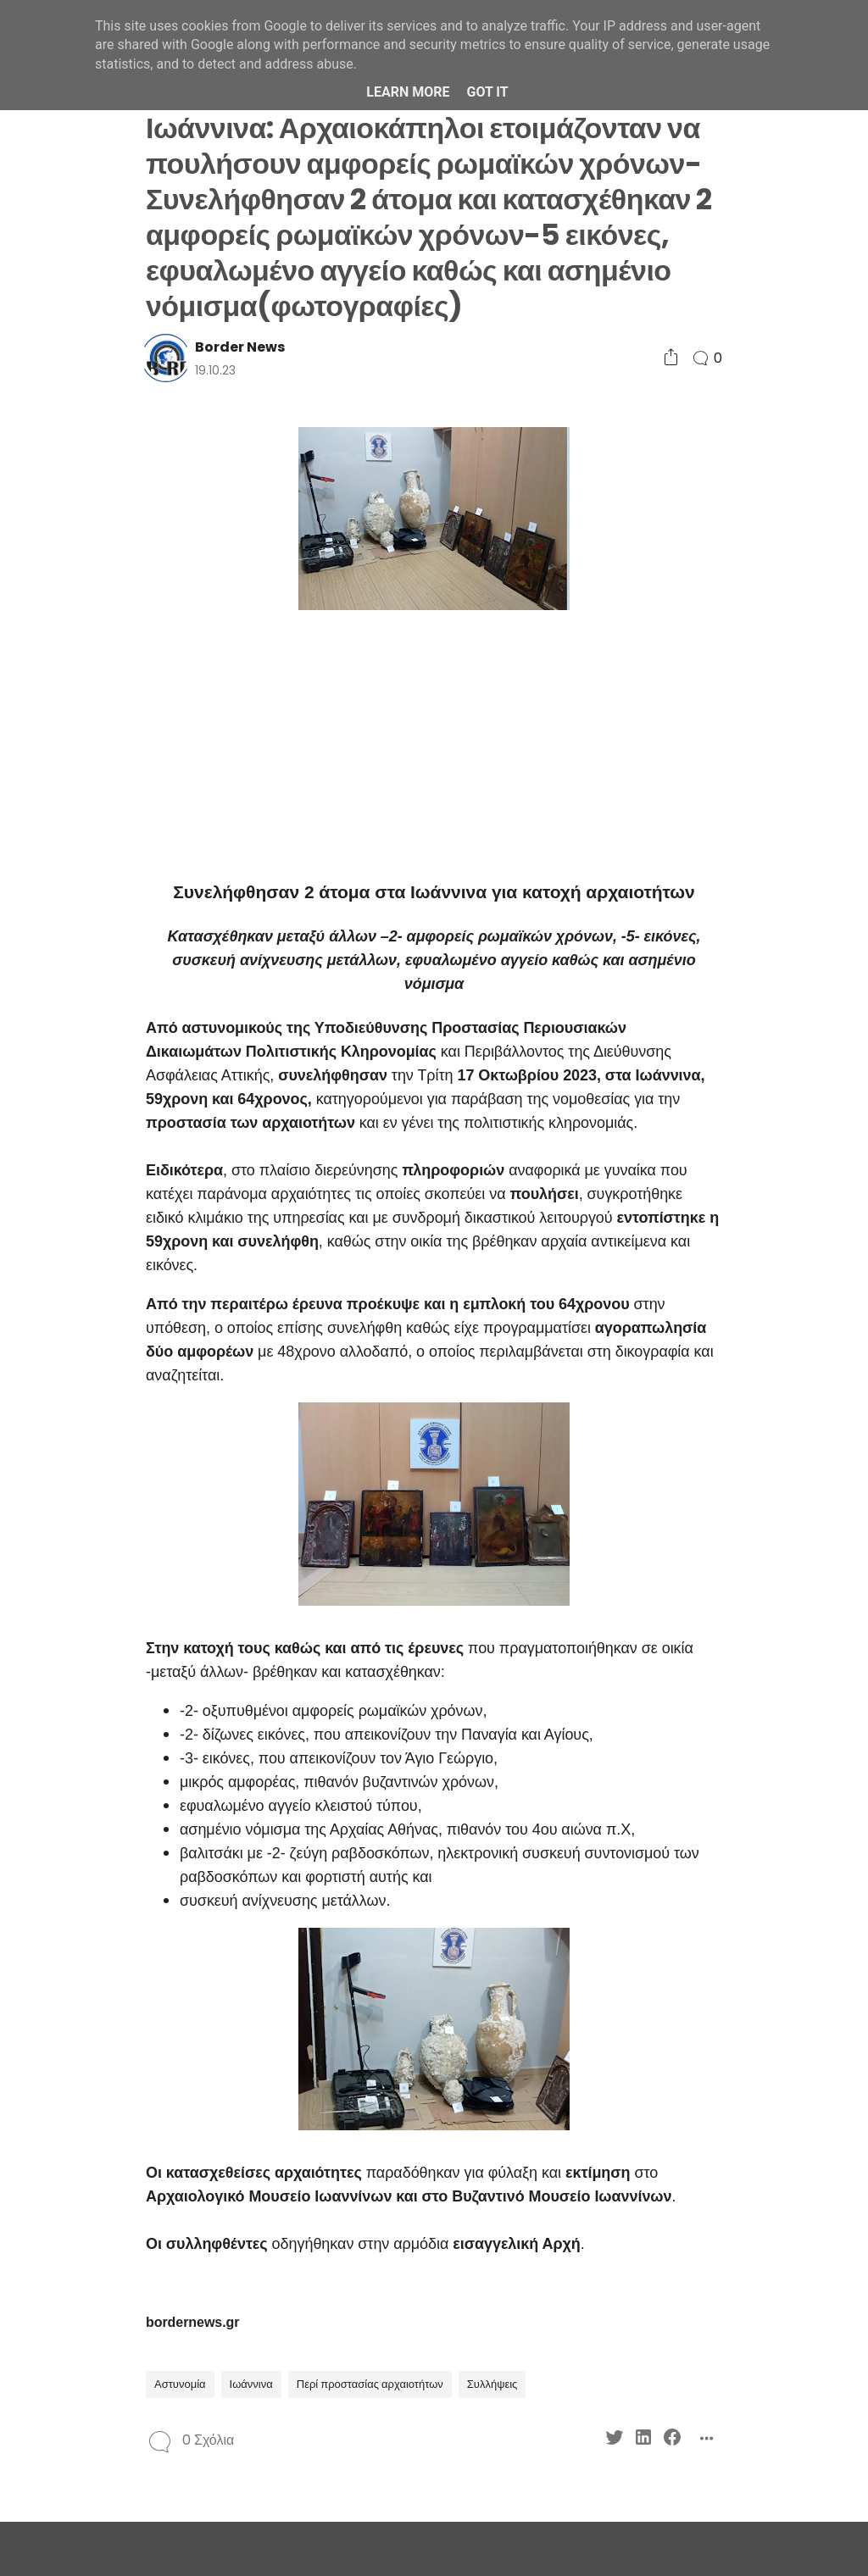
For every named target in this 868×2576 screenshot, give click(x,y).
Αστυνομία (180, 2384)
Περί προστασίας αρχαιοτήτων (370, 2384)
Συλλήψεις (492, 2384)
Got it (487, 92)
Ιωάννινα (251, 2384)
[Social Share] (671, 358)
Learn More (407, 92)
